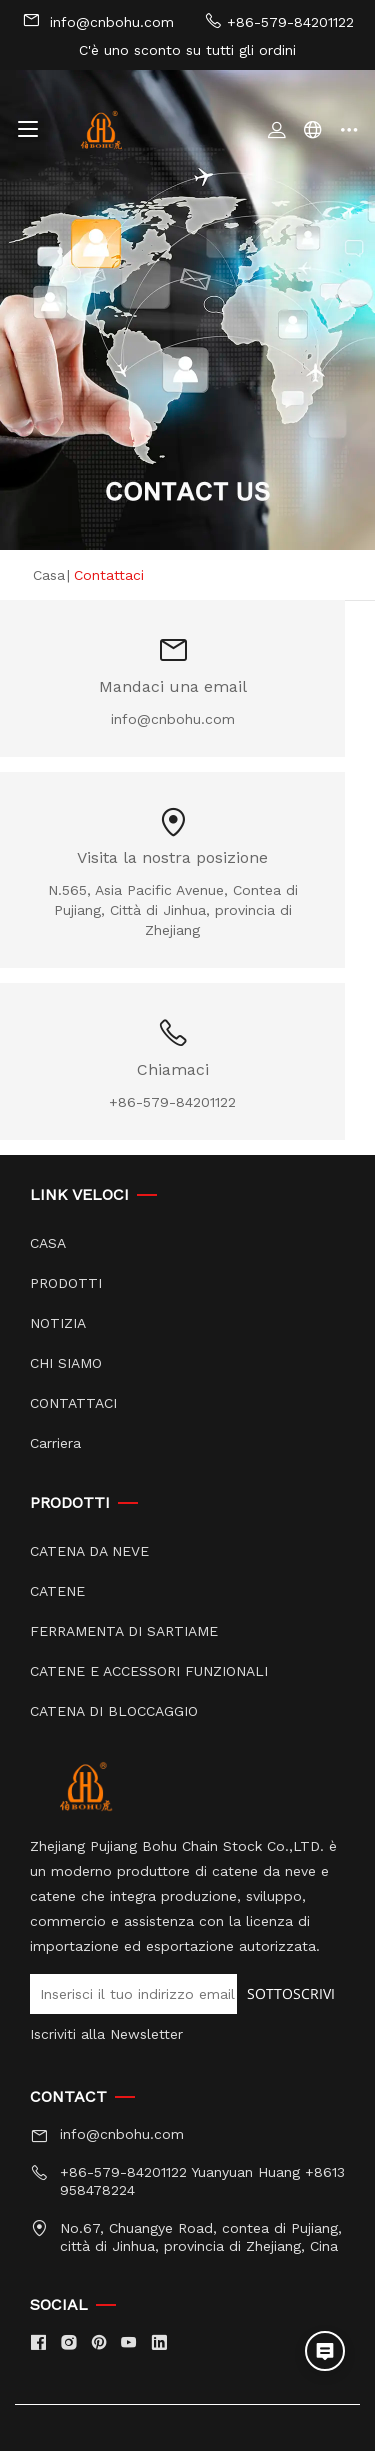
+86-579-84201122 (279, 20)
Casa (49, 575)
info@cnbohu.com (98, 20)
